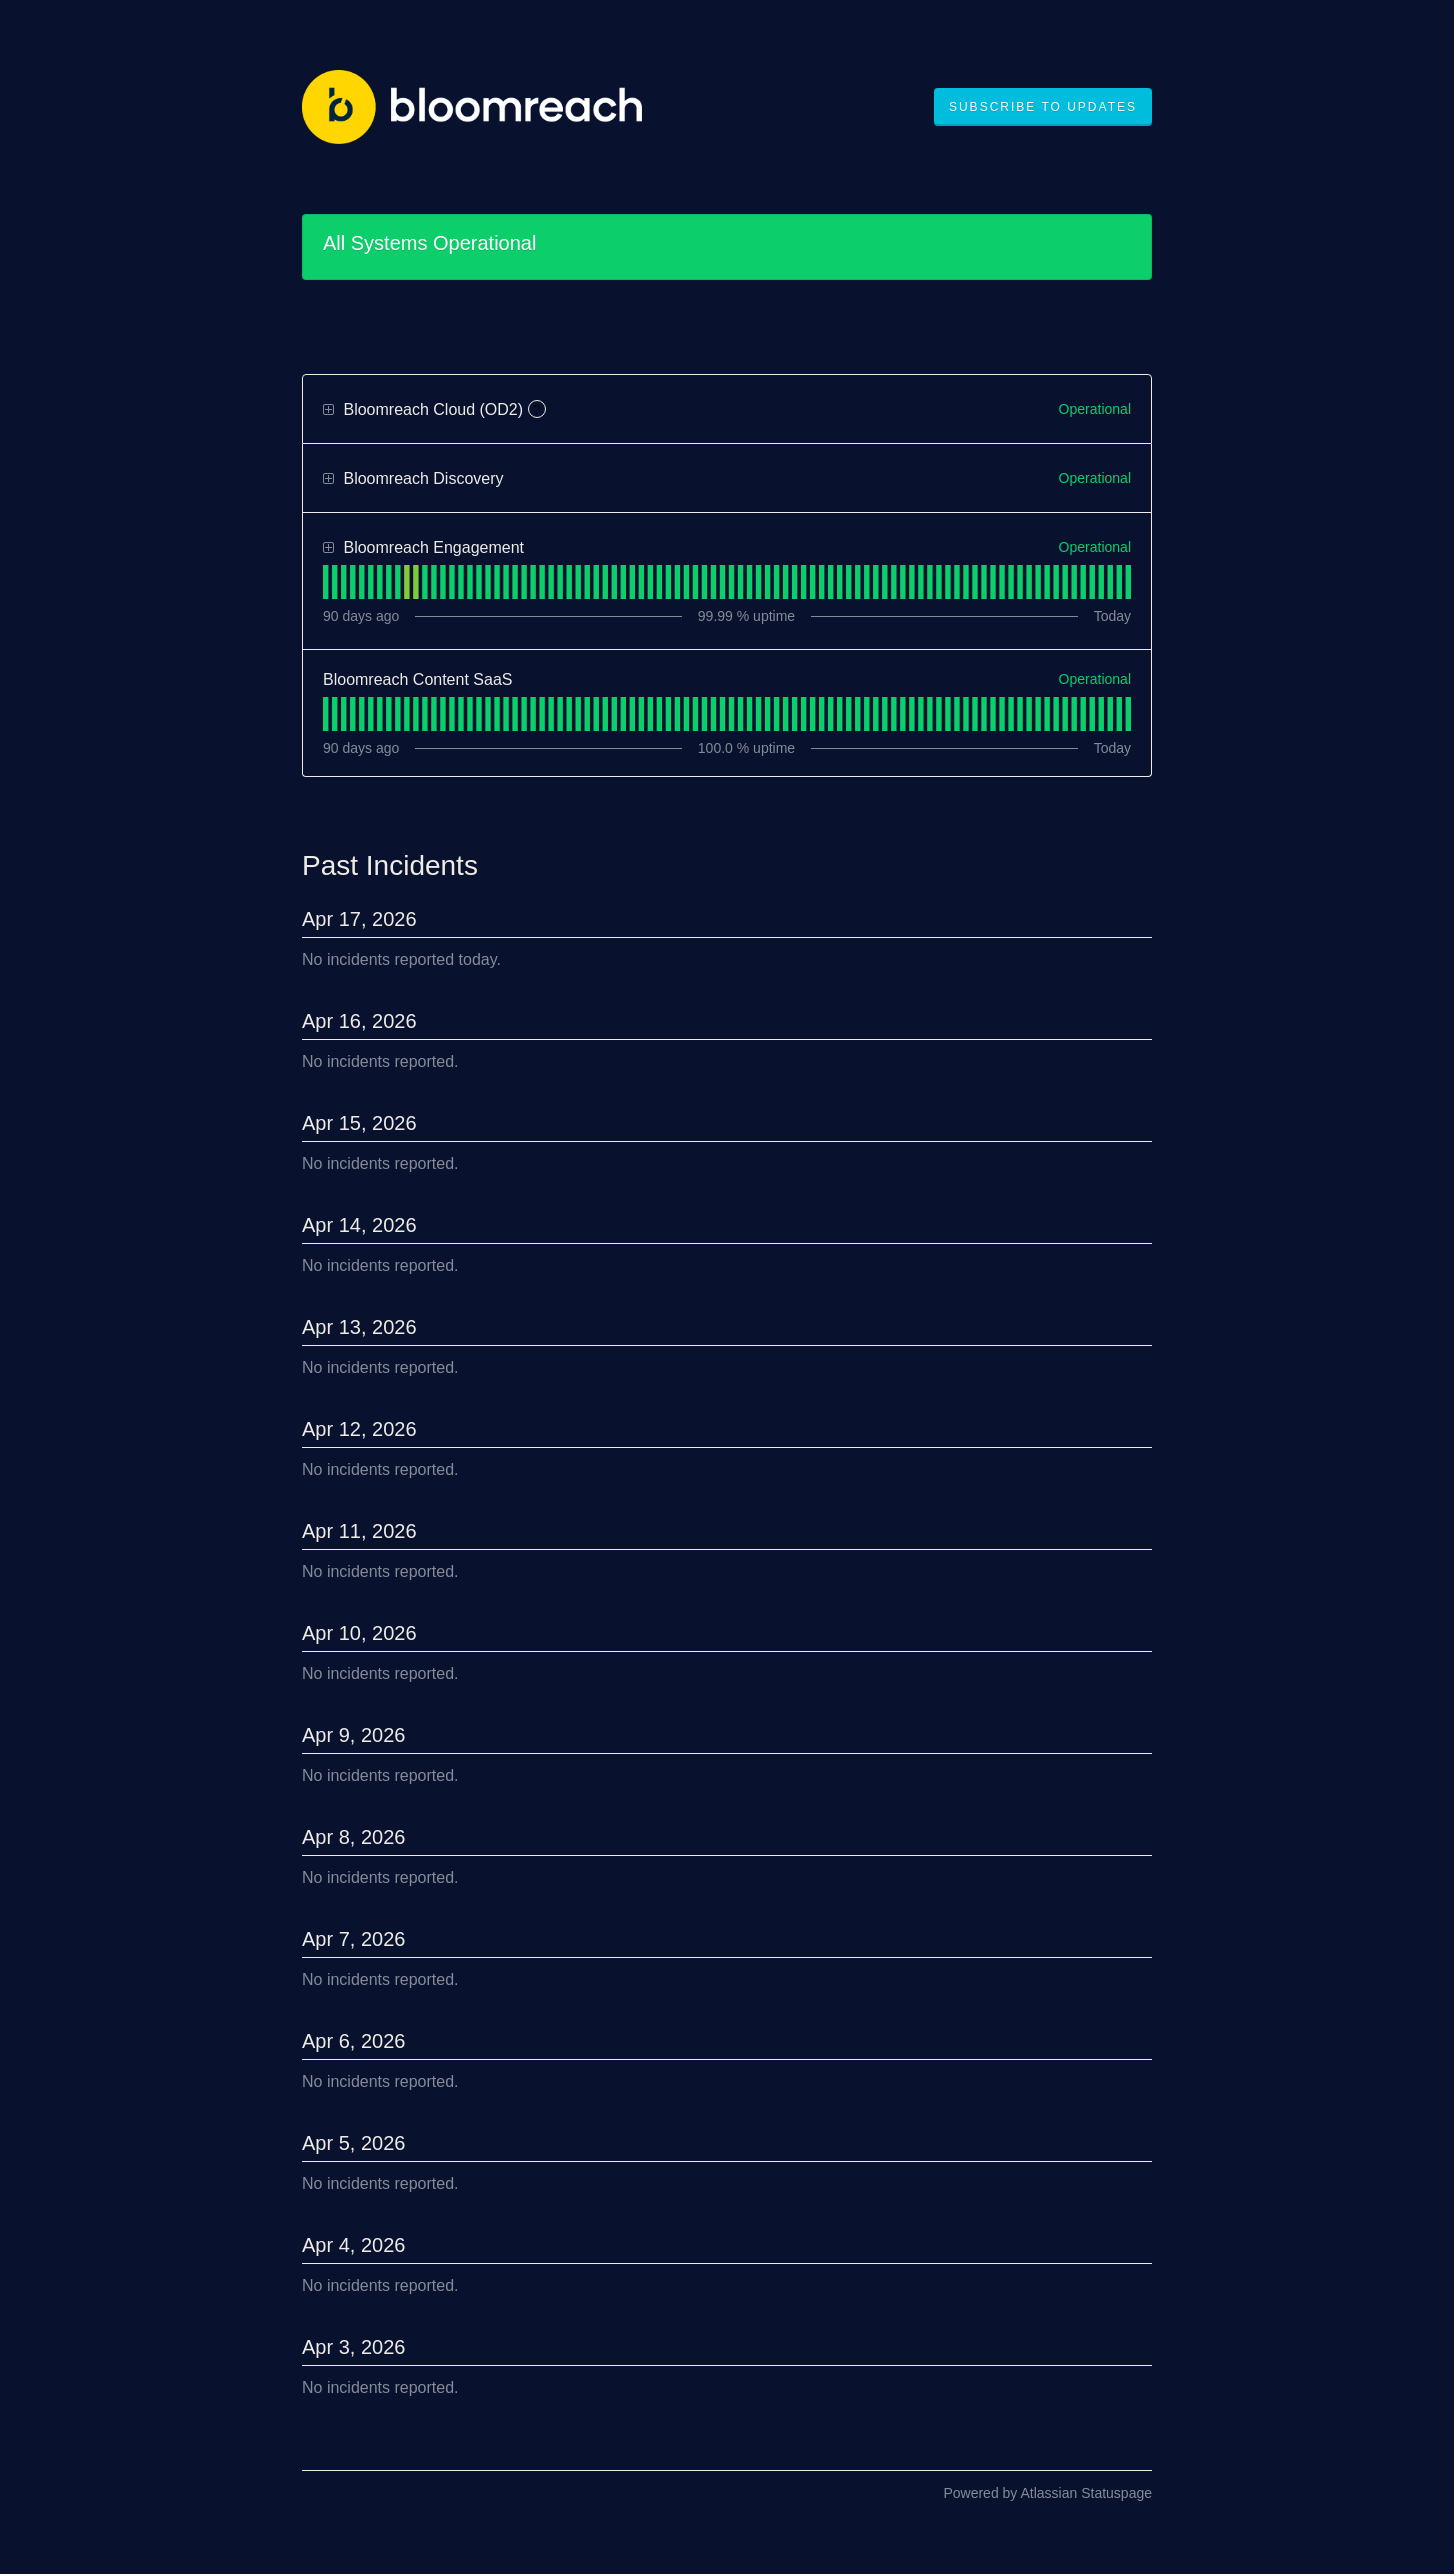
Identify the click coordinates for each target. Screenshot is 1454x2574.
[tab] (325, 582)
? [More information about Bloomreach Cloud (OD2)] (536, 410)
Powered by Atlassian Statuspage (1047, 2493)
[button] (1043, 107)
